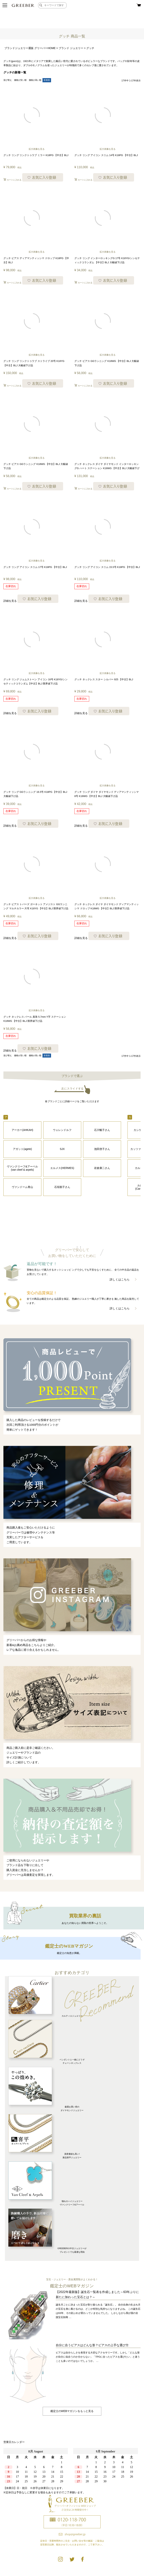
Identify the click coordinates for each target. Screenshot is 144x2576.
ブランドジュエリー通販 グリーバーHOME (30, 48)
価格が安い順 (20, 80)
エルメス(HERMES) (62, 1167)
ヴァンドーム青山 (22, 1186)
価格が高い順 (35, 80)
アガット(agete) (22, 1148)
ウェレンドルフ (62, 1129)
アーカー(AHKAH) (22, 1129)
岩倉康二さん (102, 1167)
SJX (62, 1148)
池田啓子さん (102, 1148)
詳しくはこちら (120, 1279)
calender (72, 2464)
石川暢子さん (102, 1129)
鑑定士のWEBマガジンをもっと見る (72, 2411)
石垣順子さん (62, 1186)
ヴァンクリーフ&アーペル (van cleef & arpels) (22, 1168)
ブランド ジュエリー (71, 48)
